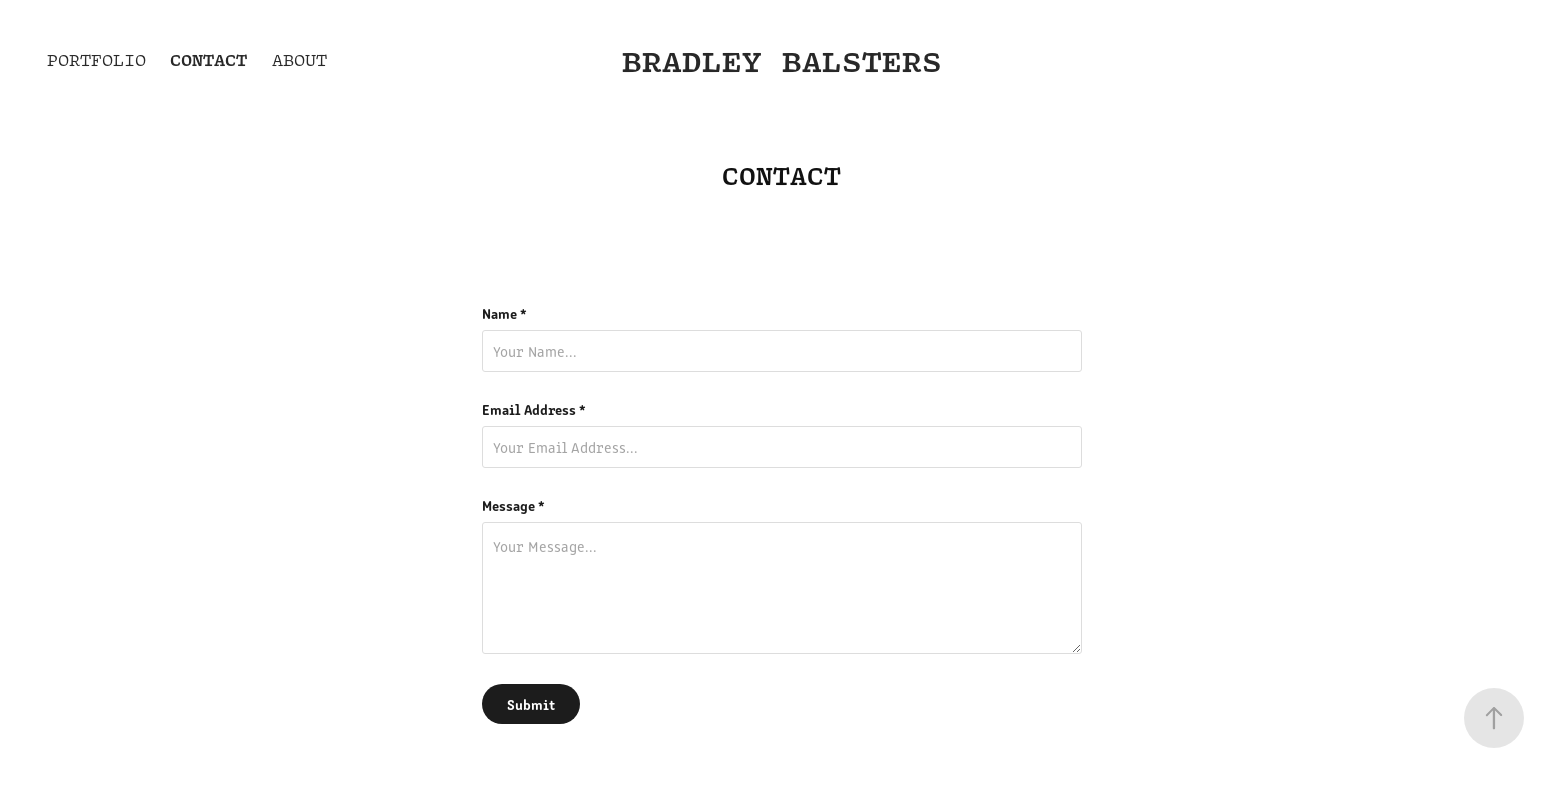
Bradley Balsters (782, 60)
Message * (513, 505)
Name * (504, 313)
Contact (208, 59)
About (299, 60)
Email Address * (534, 409)
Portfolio (96, 60)
